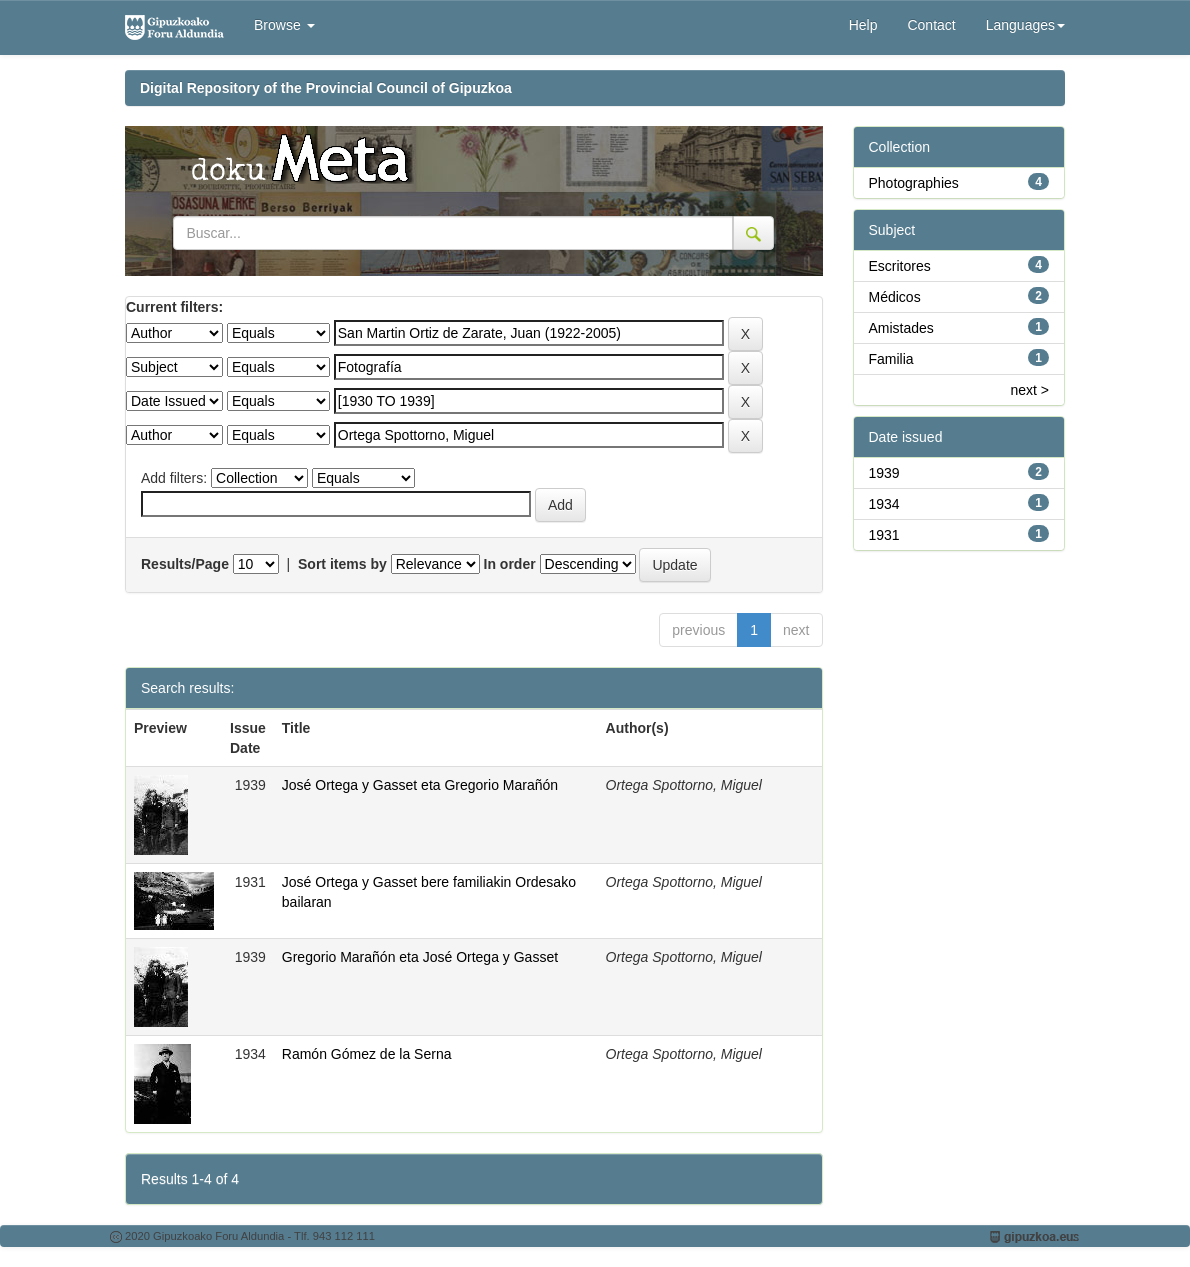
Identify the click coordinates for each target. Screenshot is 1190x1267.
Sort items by (342, 564)
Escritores (900, 266)
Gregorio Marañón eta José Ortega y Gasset (420, 957)
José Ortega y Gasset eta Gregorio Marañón (420, 785)
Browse (284, 25)
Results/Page (185, 564)
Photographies (914, 183)
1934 (884, 504)
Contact (931, 25)
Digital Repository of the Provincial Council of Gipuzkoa (326, 88)
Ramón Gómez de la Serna (367, 1054)
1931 (884, 535)
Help (863, 25)
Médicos (895, 297)
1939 (884, 473)
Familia (891, 359)
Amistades (901, 328)
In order (510, 564)
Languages (1025, 25)
